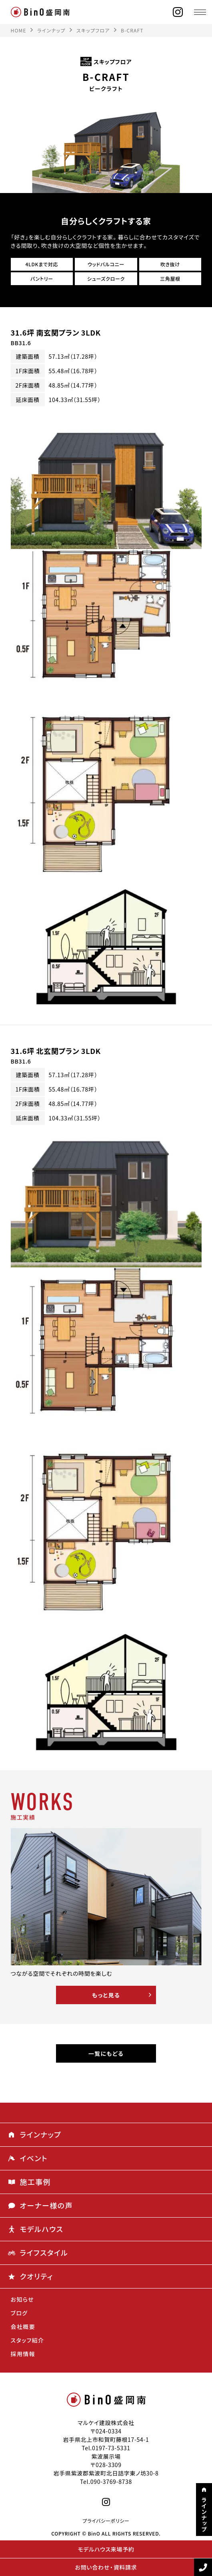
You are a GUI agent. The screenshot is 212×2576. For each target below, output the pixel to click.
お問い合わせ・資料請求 (106, 2567)
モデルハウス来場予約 (106, 2549)
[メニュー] (200, 12)
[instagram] (178, 12)
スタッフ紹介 (27, 2340)
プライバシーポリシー (105, 2520)
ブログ (19, 2313)
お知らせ (22, 2299)
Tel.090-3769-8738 (106, 2481)
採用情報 (23, 2354)
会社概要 (23, 2327)
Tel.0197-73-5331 (106, 2448)
